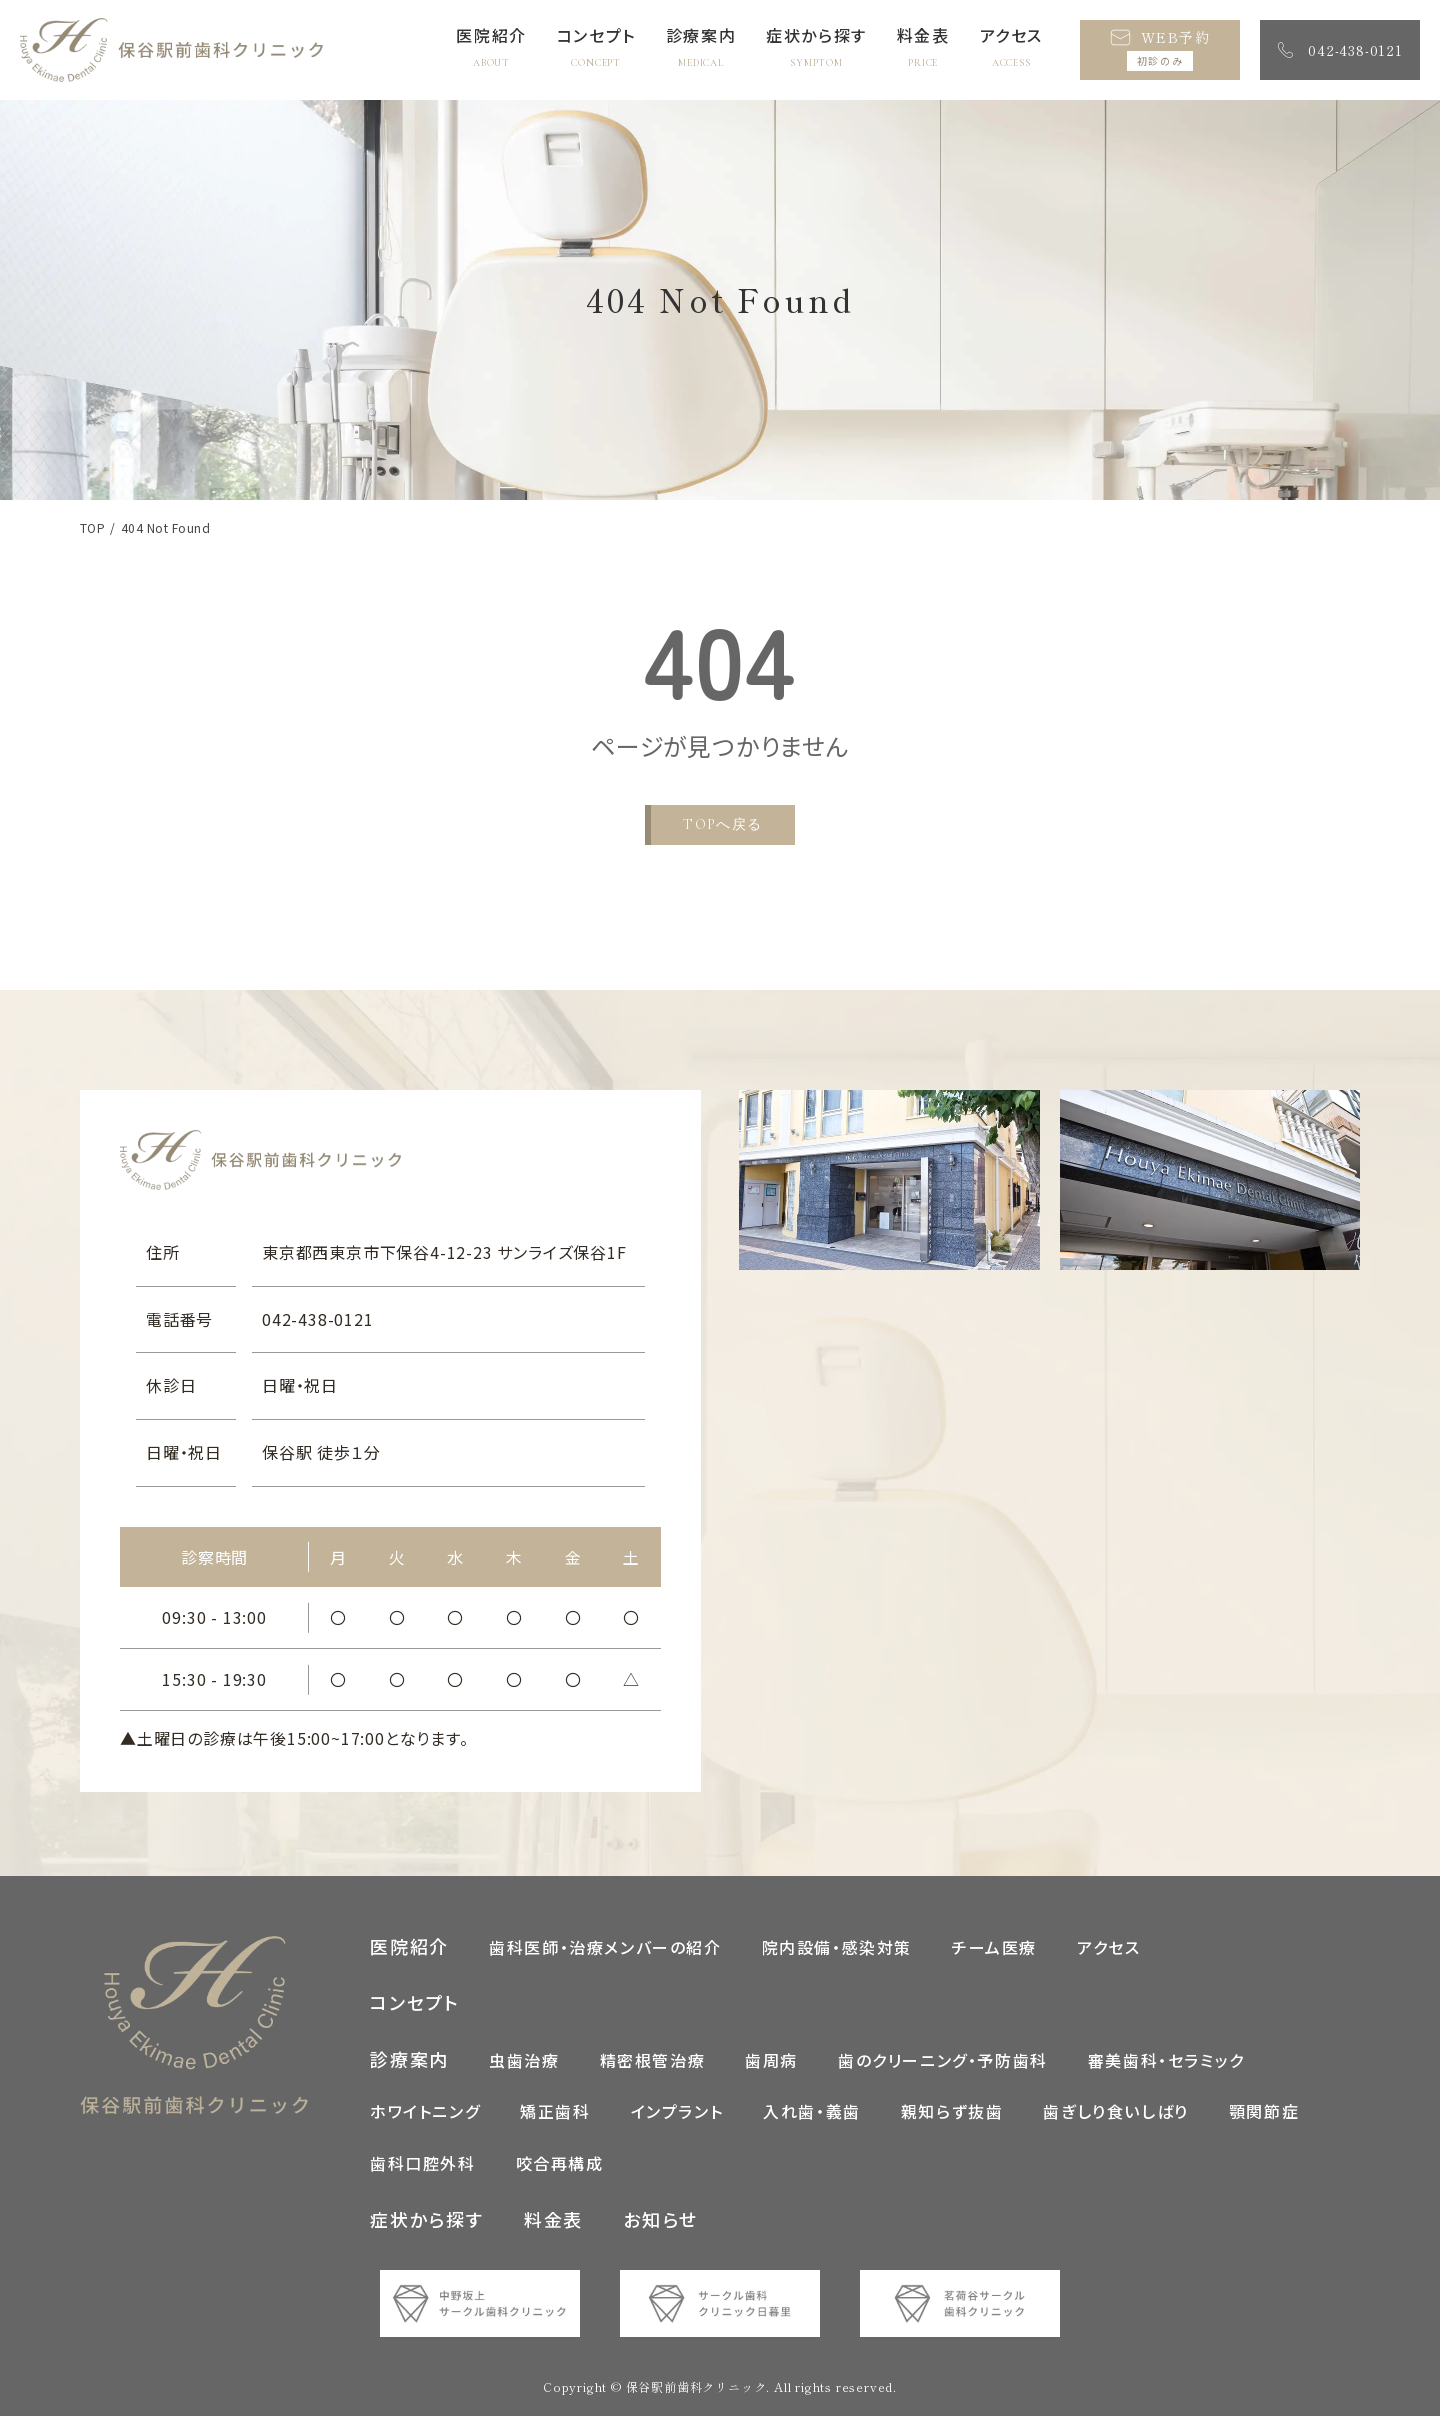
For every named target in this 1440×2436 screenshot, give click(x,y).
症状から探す (427, 2238)
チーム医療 (994, 1966)
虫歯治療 (524, 2079)
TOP (92, 528)
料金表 (553, 2238)
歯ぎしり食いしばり (1115, 2131)
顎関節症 (1264, 2131)
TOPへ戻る (722, 824)
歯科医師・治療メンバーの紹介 (605, 1966)
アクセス (1108, 1966)
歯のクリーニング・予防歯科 (943, 2079)
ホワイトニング (425, 2131)
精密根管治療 (653, 2079)
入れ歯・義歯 (812, 2131)
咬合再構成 (560, 2183)
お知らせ (660, 2238)
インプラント (677, 2131)
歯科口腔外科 (423, 2183)
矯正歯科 (555, 2131)
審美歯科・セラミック (1166, 2079)
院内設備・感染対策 (837, 1966)
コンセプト (415, 2022)
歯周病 (771, 2079)
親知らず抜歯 (952, 2131)
